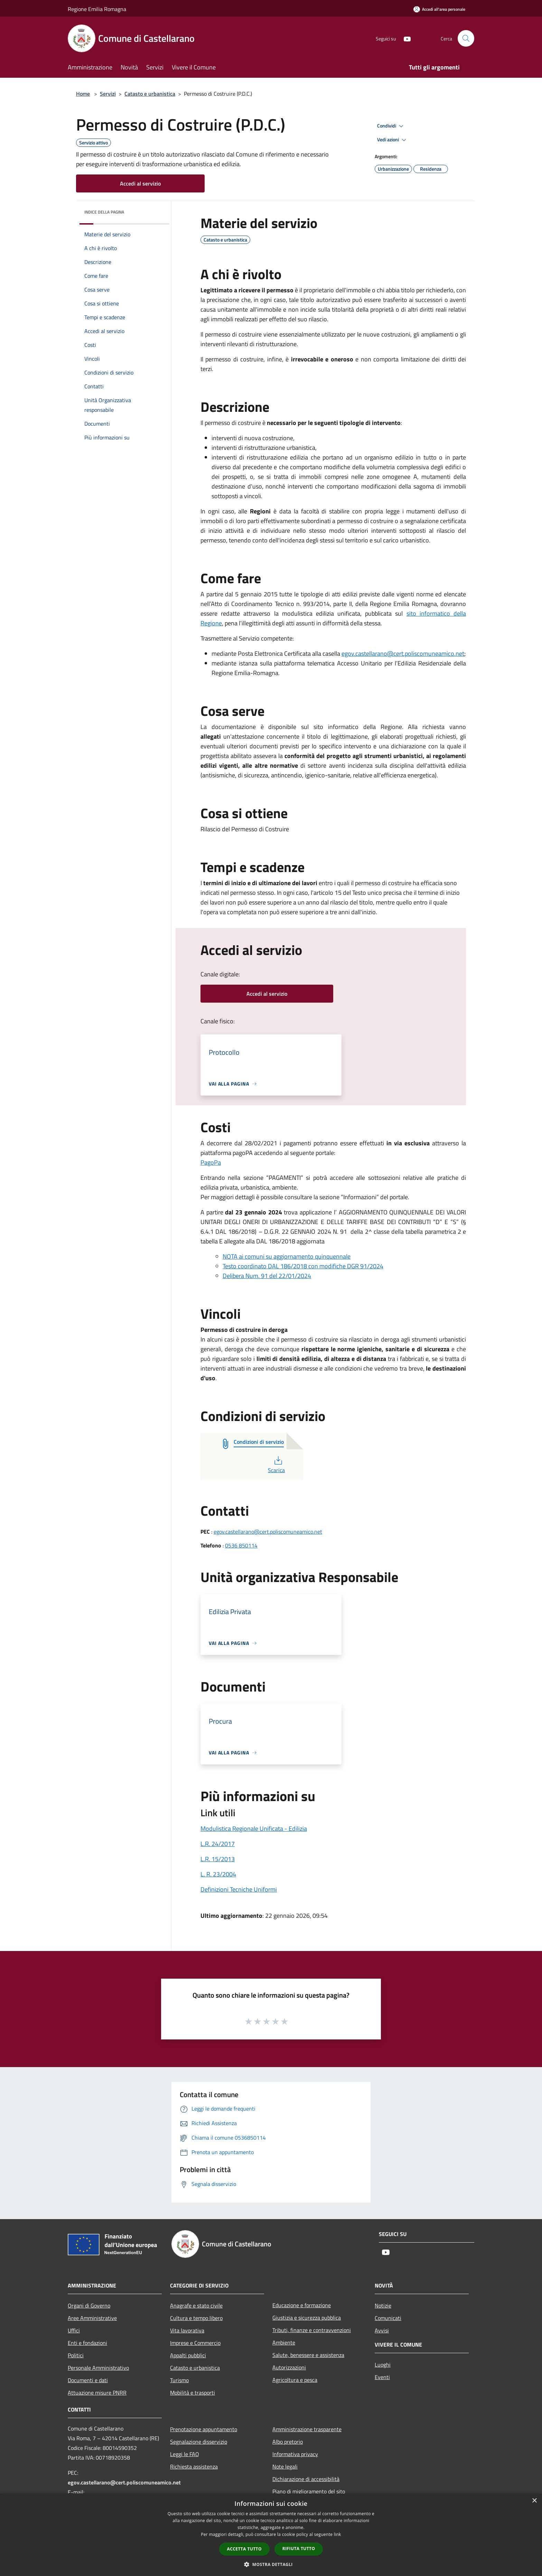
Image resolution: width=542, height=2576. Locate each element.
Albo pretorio (287, 2441)
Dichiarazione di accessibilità (305, 2479)
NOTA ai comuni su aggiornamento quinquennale (287, 1256)
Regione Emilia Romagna (97, 9)
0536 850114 (241, 1545)
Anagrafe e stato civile (196, 2305)
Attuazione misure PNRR (97, 2392)
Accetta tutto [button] (244, 2549)
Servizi (108, 93)
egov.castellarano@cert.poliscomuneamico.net (403, 653)
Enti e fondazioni (87, 2343)
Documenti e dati (88, 2380)
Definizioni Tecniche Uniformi (238, 1889)
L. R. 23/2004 (218, 1874)
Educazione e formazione (301, 2305)
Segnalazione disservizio (198, 2441)
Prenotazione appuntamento (203, 2429)
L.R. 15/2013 (217, 1859)
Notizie (383, 2305)
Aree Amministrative (92, 2318)
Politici (76, 2355)
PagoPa (210, 1162)
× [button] (534, 2500)
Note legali (285, 2466)
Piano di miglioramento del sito (308, 2491)
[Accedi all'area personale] (439, 9)
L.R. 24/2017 (217, 1843)
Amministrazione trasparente (307, 2429)
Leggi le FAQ (184, 2454)
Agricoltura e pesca (294, 2380)
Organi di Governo (89, 2305)
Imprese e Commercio (195, 2343)
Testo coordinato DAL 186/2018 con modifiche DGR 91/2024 (303, 1266)
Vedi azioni (392, 140)
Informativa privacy (295, 2454)
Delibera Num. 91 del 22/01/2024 (267, 1275)
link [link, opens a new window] (337, 2534)
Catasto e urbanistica (149, 93)
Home (83, 93)
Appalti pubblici (188, 2355)
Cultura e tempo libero (196, 2318)
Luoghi (383, 2364)
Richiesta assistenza (194, 2466)
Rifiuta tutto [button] (298, 2548)
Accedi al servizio (140, 183)
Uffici (74, 2330)
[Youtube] (404, 38)
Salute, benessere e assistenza (308, 2355)
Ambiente (283, 2342)
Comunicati (388, 2318)
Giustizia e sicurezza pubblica (306, 2317)
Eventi (382, 2377)
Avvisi (382, 2330)
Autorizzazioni (289, 2367)
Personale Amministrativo (98, 2368)
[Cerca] (466, 38)
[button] (271, 2564)
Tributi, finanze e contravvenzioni (311, 2330)
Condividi (391, 126)
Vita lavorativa (187, 2330)
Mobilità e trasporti (192, 2392)
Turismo (179, 2380)
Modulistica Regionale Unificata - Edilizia (253, 1828)
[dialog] (271, 2534)
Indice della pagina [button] (104, 212)
